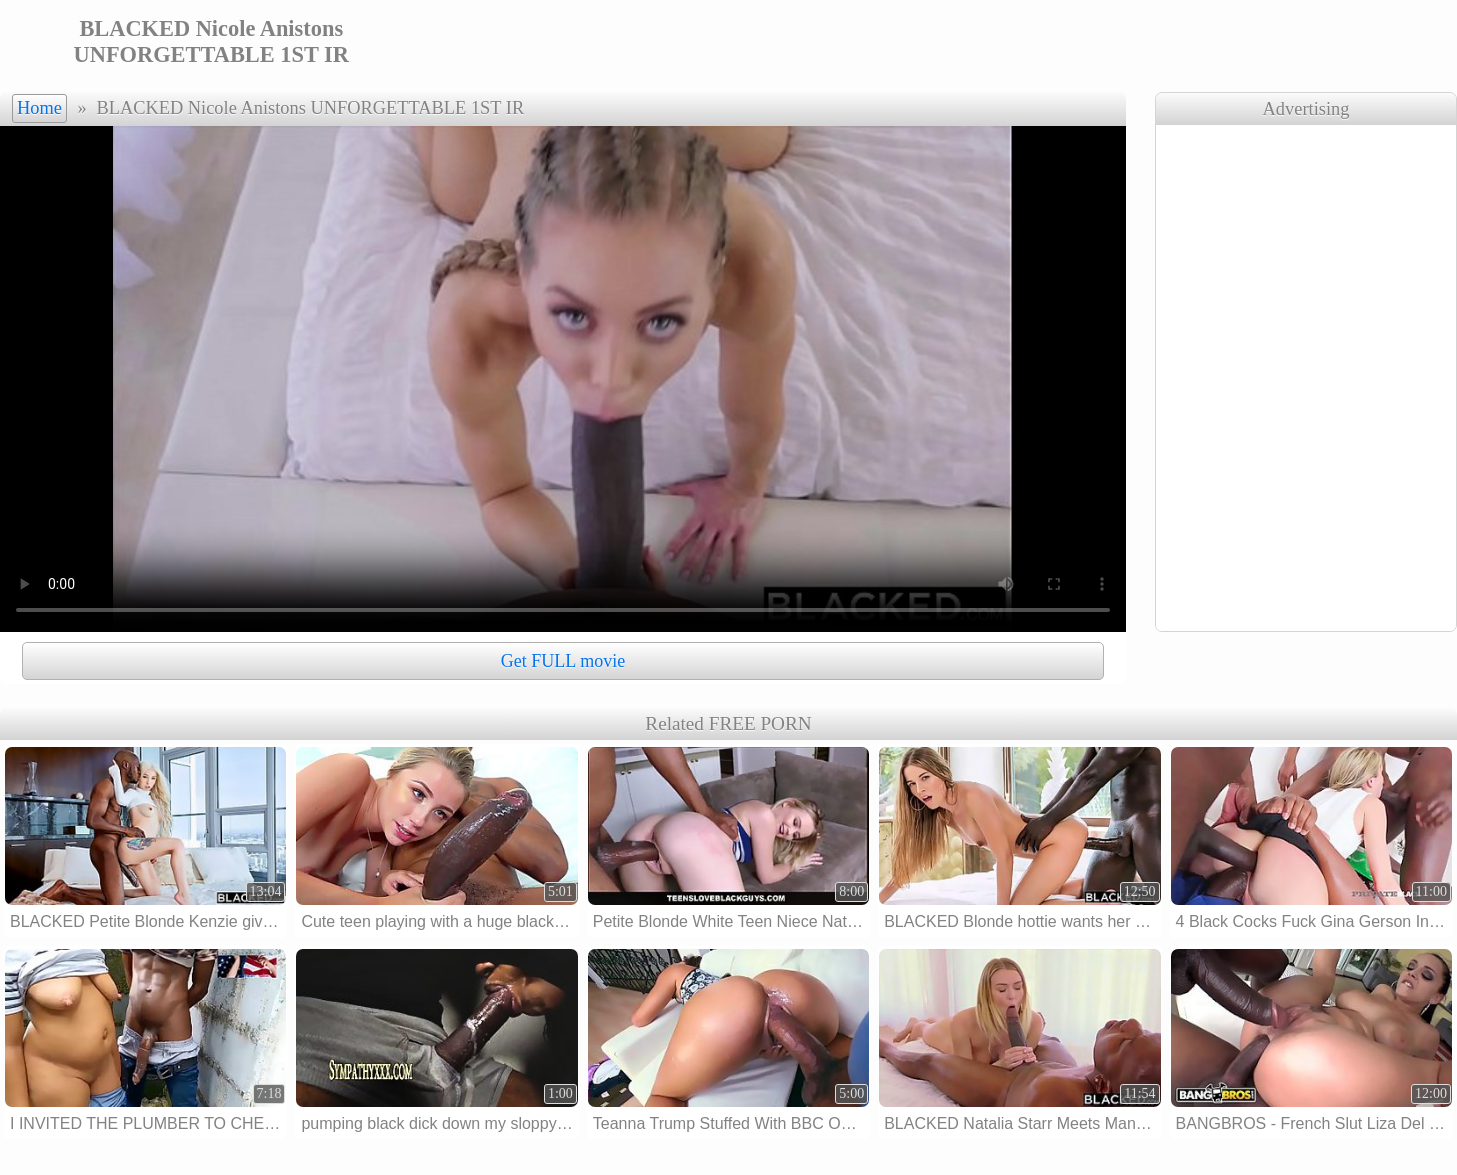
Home (39, 108)
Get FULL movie (563, 661)
